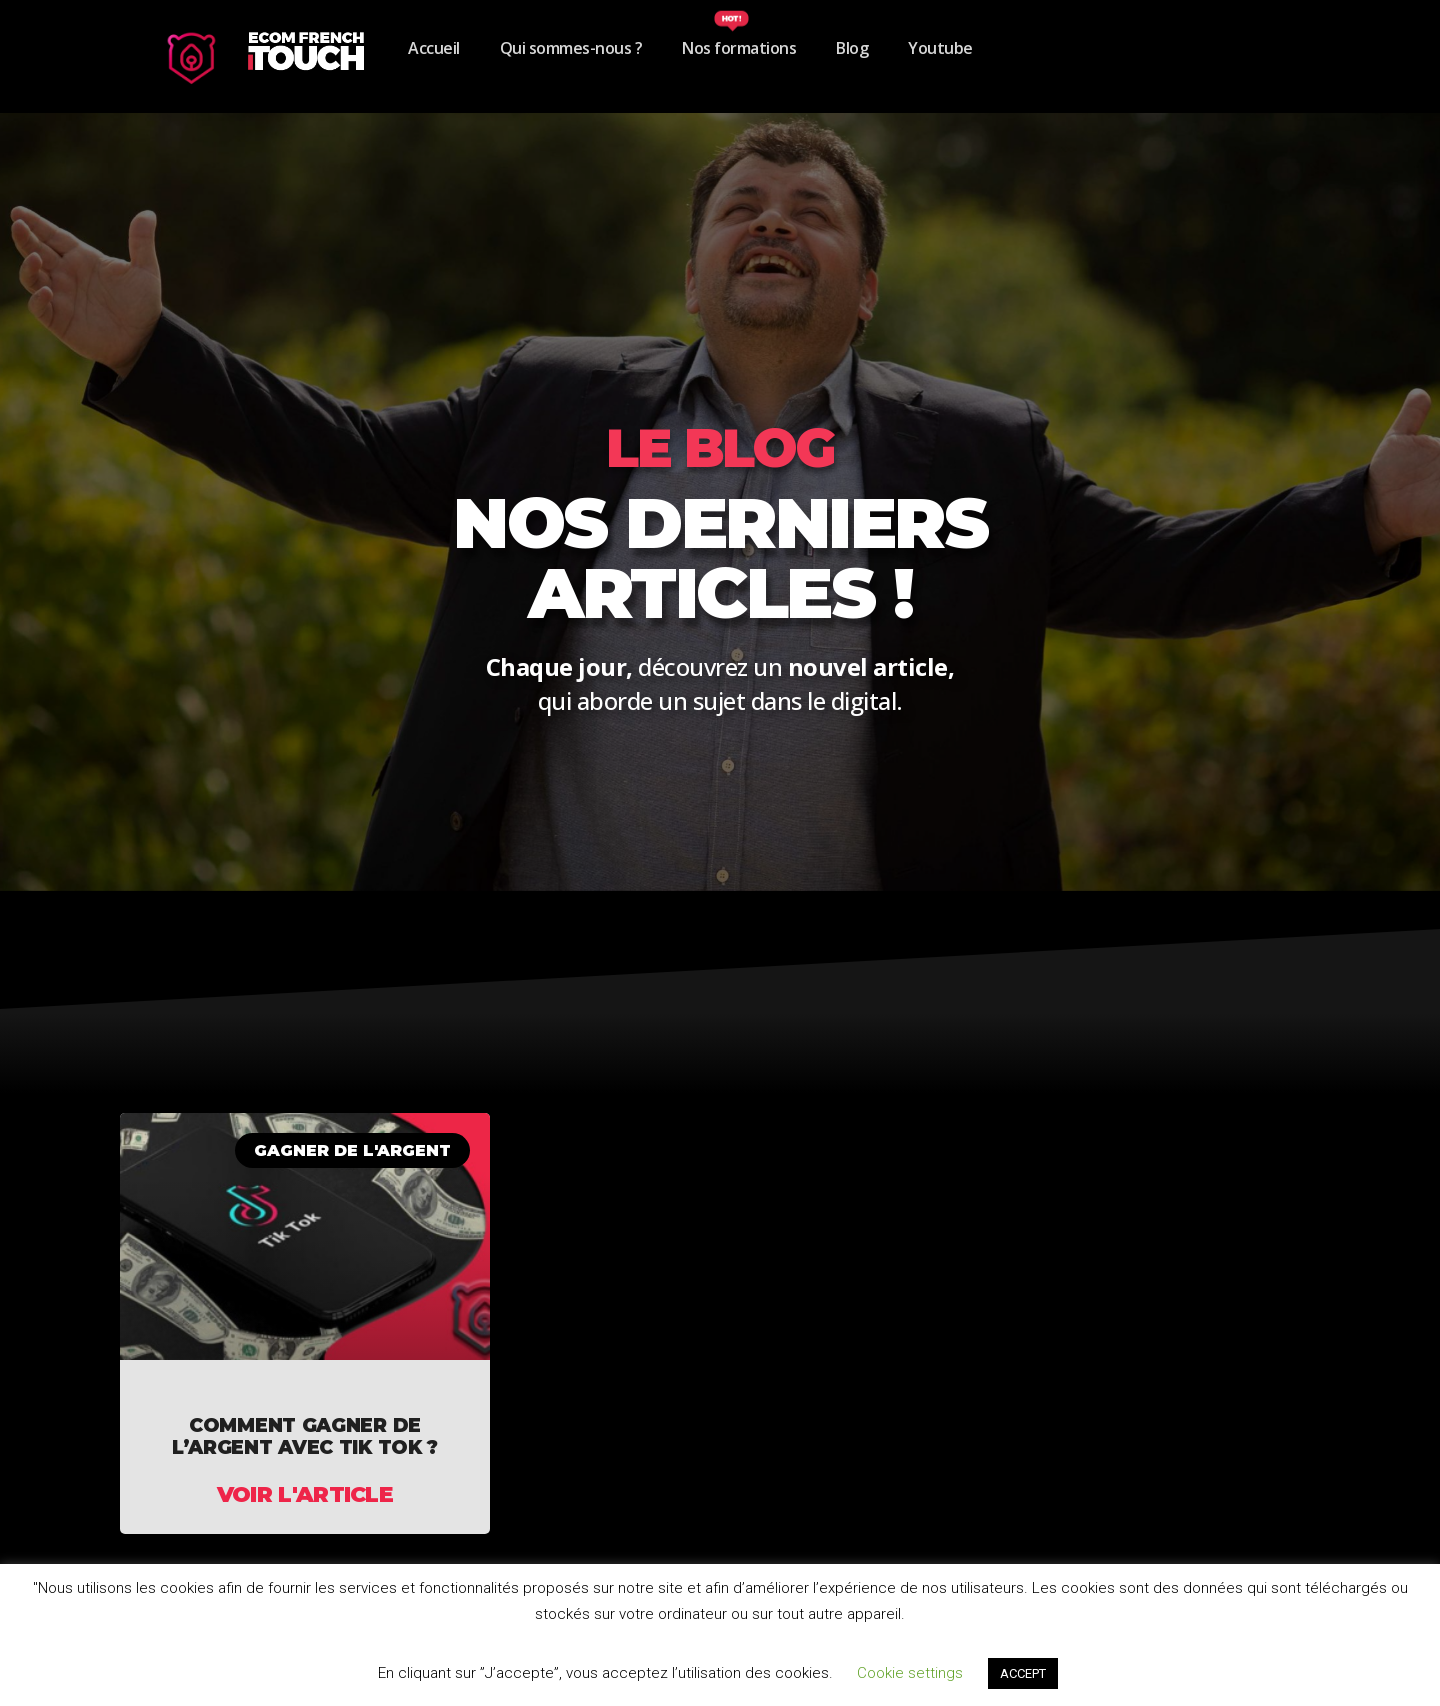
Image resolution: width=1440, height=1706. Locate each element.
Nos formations (739, 48)
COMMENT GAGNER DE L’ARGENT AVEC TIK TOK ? (305, 1437)
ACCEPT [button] (1023, 1673)
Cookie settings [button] (910, 1673)
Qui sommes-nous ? (571, 48)
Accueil (434, 48)
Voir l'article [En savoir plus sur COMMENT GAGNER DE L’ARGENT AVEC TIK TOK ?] (305, 1494)
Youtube (940, 48)
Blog (852, 48)
